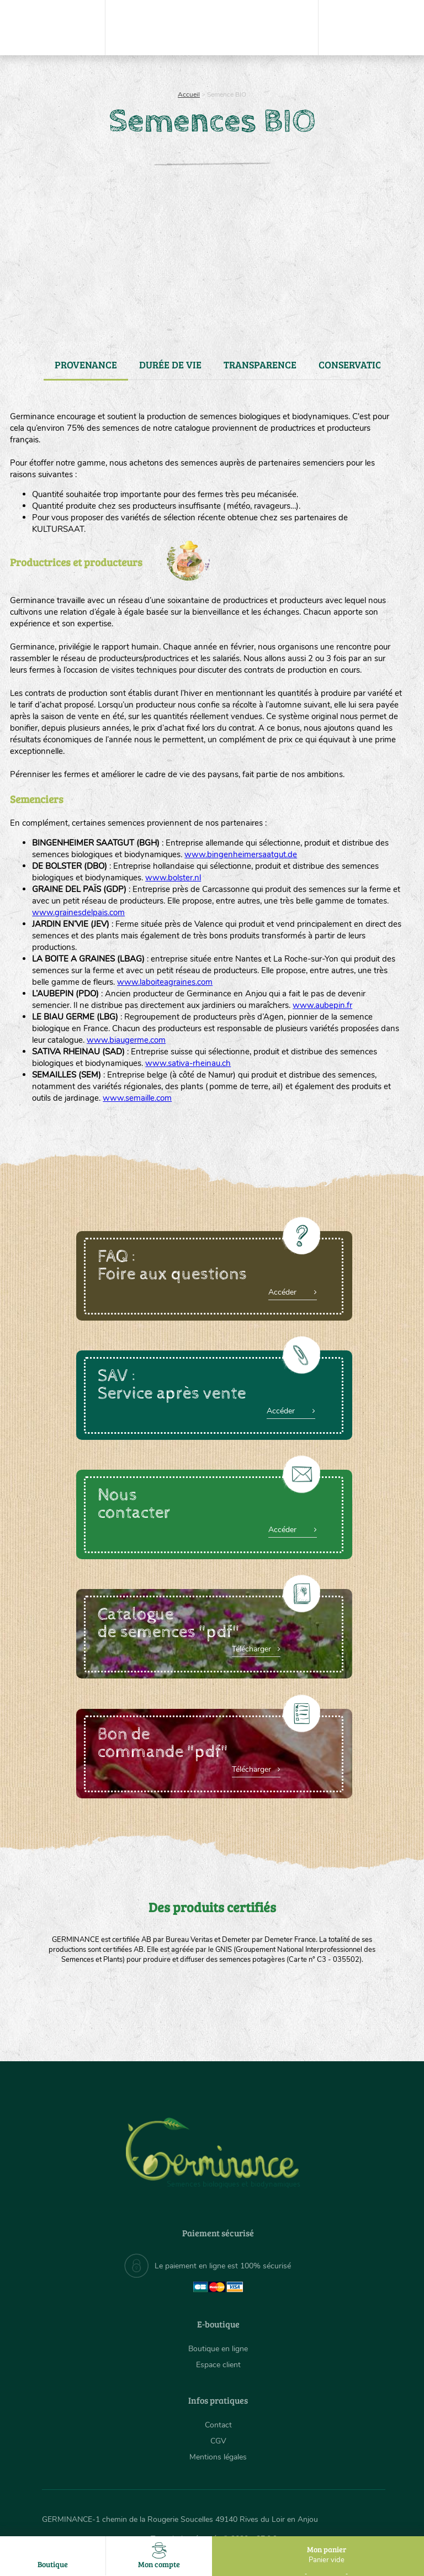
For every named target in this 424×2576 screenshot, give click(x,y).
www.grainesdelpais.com (78, 912)
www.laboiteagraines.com (165, 982)
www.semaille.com (137, 1098)
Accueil (189, 94)
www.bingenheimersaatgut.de (240, 854)
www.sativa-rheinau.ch (188, 1063)
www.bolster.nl (173, 877)
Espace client (218, 2364)
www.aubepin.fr (322, 1005)
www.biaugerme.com (126, 1040)
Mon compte (159, 2555)
